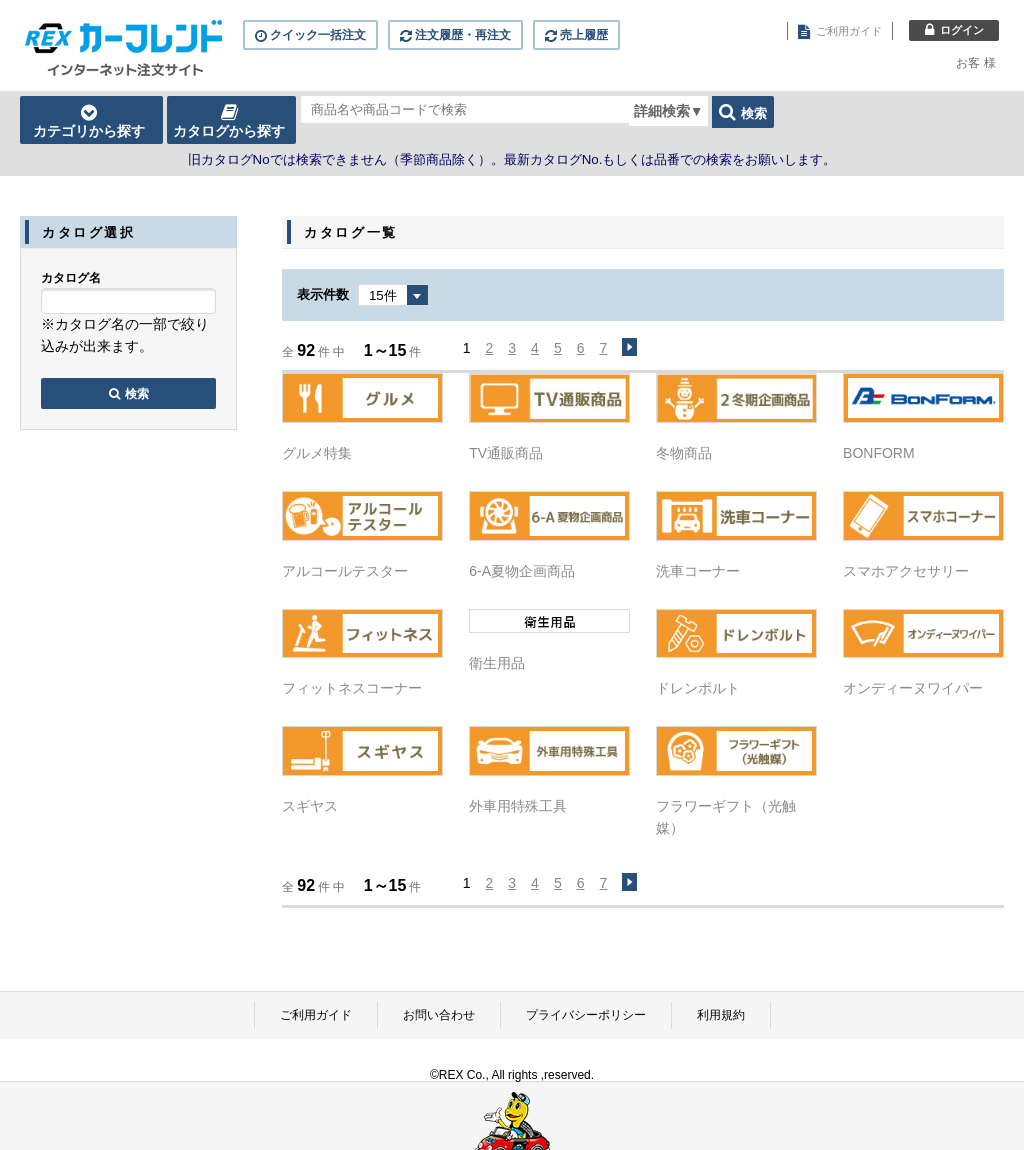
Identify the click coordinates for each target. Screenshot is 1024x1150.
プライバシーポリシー (586, 1015)
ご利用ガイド (316, 1015)
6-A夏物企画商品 (522, 571)
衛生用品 (497, 663)
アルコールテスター (345, 571)
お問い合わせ (439, 1015)
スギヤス (310, 806)
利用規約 (721, 1015)
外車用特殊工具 (518, 806)
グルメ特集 (317, 453)
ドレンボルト (698, 688)
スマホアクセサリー (906, 571)
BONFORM (879, 453)
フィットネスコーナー (352, 688)
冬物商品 (684, 453)
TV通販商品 (506, 453)
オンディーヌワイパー (913, 688)
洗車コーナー (698, 571)
